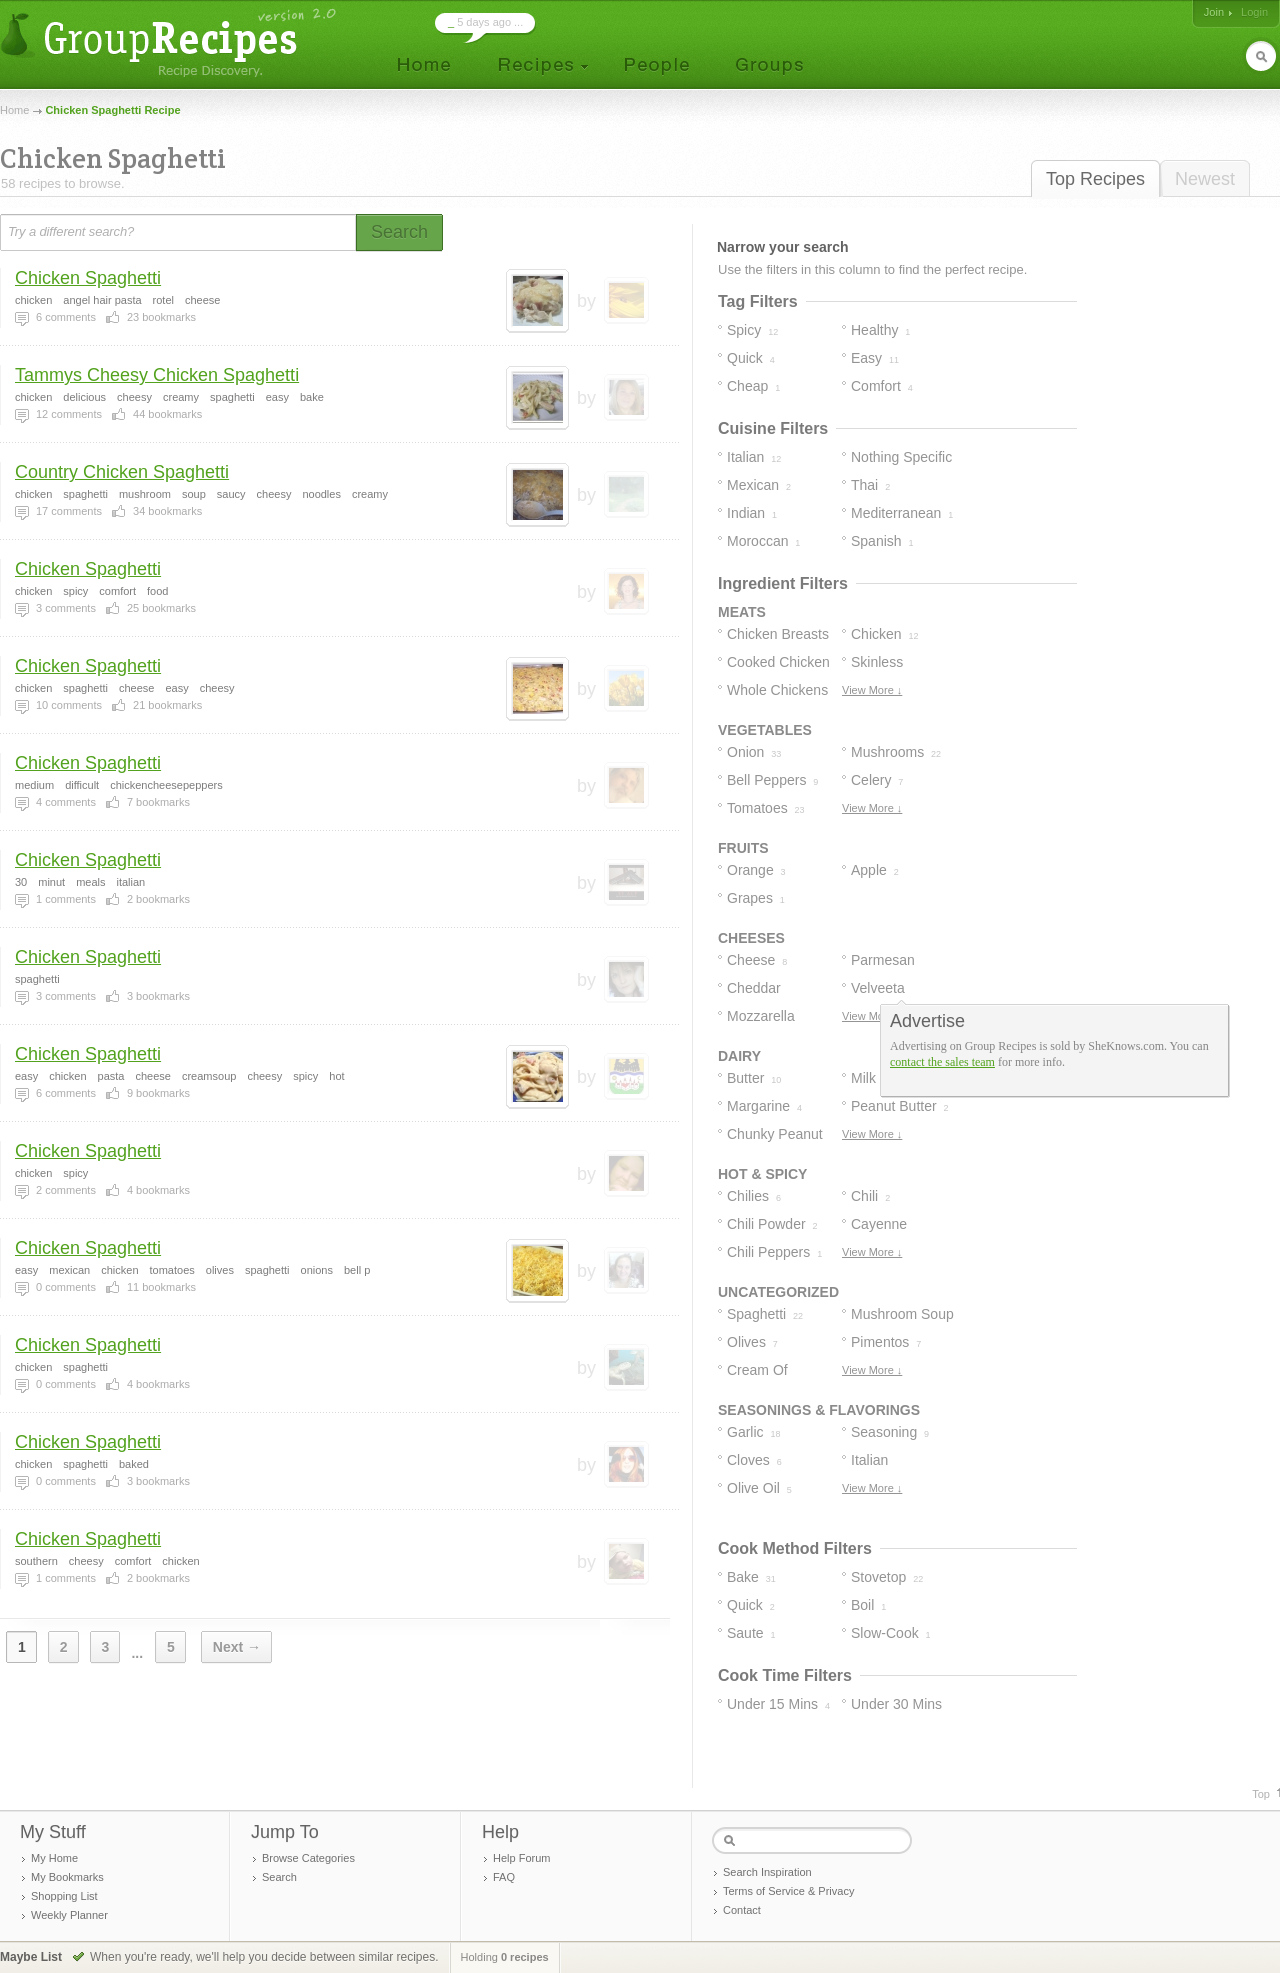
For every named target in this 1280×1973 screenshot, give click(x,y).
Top (1261, 1794)
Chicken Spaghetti (88, 278)
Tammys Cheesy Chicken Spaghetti (157, 375)
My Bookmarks (67, 1877)
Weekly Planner (69, 1915)
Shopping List (64, 1896)
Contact (742, 1910)
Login (1254, 12)
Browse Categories (308, 1858)
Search (279, 1877)
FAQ (504, 1877)
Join (1214, 12)
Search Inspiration (767, 1872)
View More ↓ (872, 690)
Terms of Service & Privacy (788, 1891)
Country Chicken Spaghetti (122, 472)
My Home (54, 1858)
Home (14, 110)
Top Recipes (1095, 179)
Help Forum (521, 1858)
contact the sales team (942, 1062)
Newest (1205, 179)
